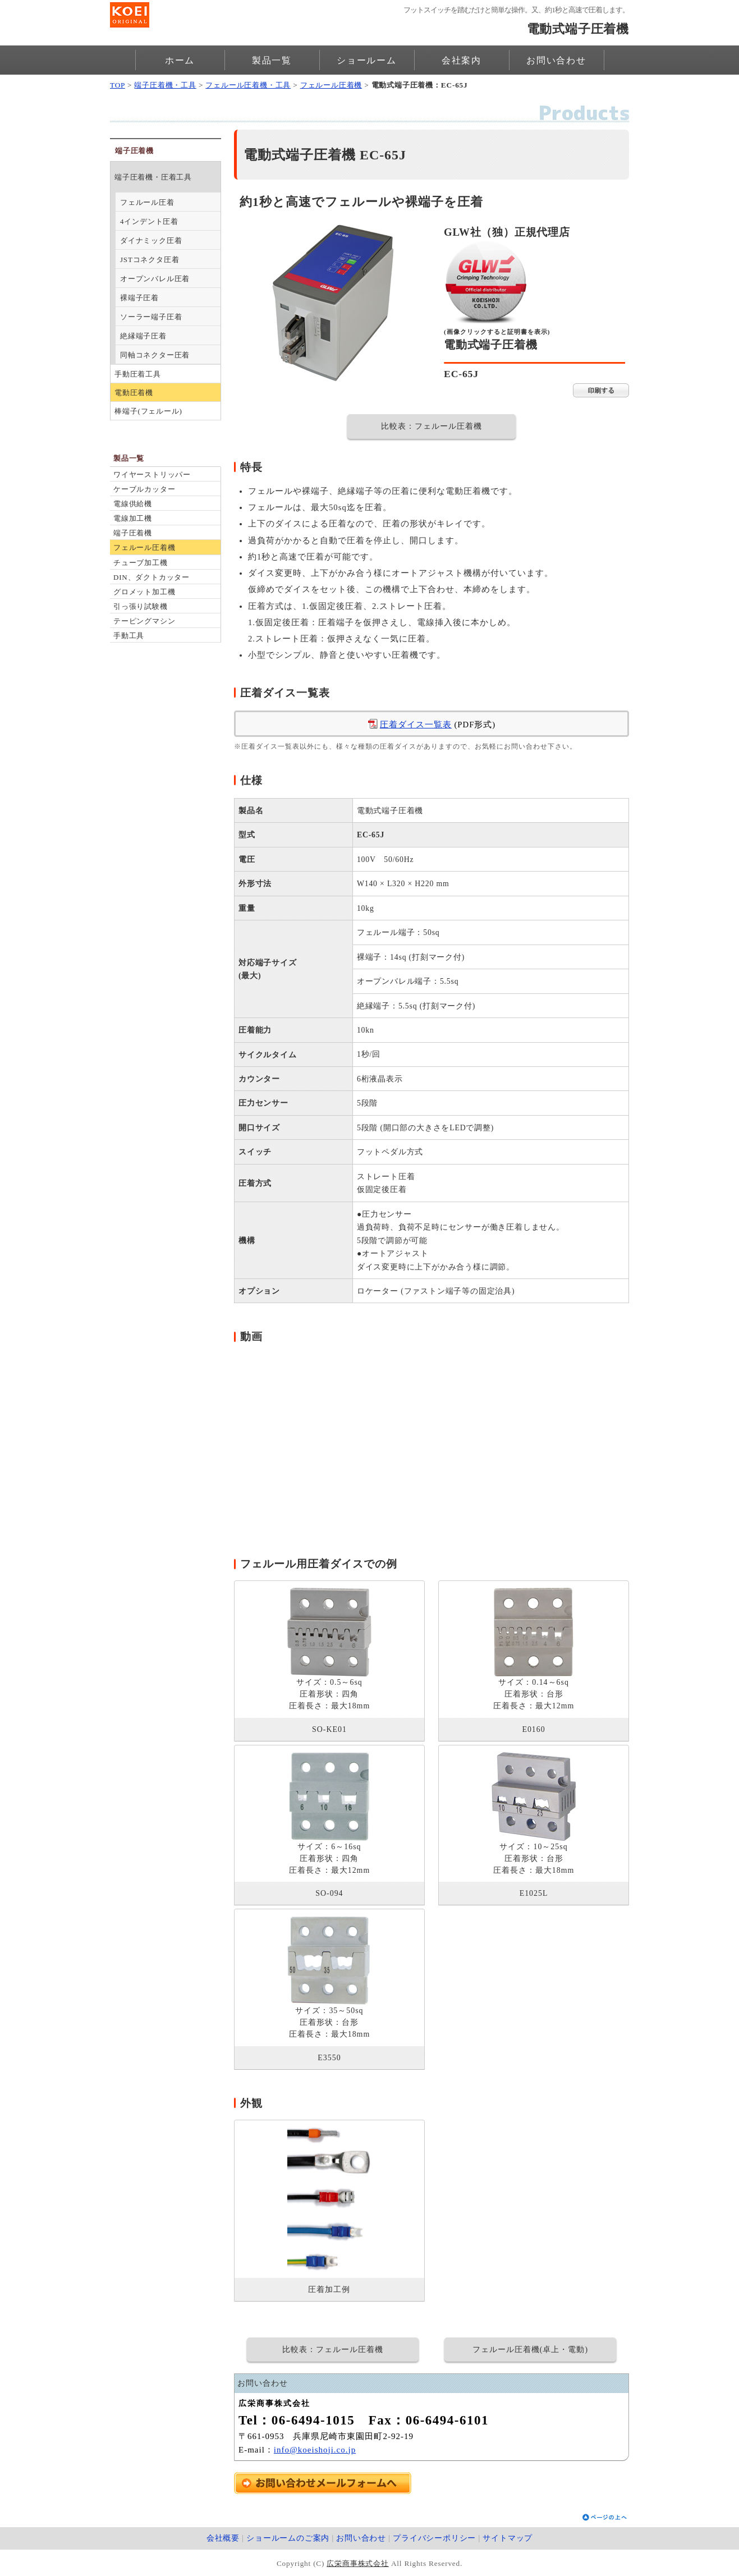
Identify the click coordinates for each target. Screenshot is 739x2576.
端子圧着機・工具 (165, 85)
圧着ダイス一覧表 (416, 724)
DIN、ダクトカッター (151, 577)
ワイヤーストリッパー (152, 474)
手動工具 (128, 635)
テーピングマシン (144, 621)
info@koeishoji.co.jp (315, 2449)
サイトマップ (508, 2538)
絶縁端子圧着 (143, 336)
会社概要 (223, 2538)
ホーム (180, 60)
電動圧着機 (133, 392)
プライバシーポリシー (434, 2538)
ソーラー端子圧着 (151, 317)
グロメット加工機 (144, 592)
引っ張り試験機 (140, 606)
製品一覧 (272, 60)
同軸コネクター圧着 (155, 355)
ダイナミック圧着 (151, 240)
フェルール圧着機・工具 (248, 85)
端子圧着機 (132, 533)
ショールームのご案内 (287, 2538)
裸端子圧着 (139, 298)
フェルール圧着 (147, 202)
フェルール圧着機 (331, 85)
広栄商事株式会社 (357, 2563)
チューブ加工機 (140, 562)
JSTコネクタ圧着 (149, 259)
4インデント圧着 (149, 221)
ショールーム (367, 60)
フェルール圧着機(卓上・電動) (530, 2349)
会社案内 (461, 60)
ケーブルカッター (144, 489)
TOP (117, 85)
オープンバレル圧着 (155, 278)
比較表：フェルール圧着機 (431, 426)
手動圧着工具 (137, 374)
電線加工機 (132, 518)
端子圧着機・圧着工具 (153, 177)
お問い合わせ (556, 60)
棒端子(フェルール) (148, 411)
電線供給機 (132, 503)
